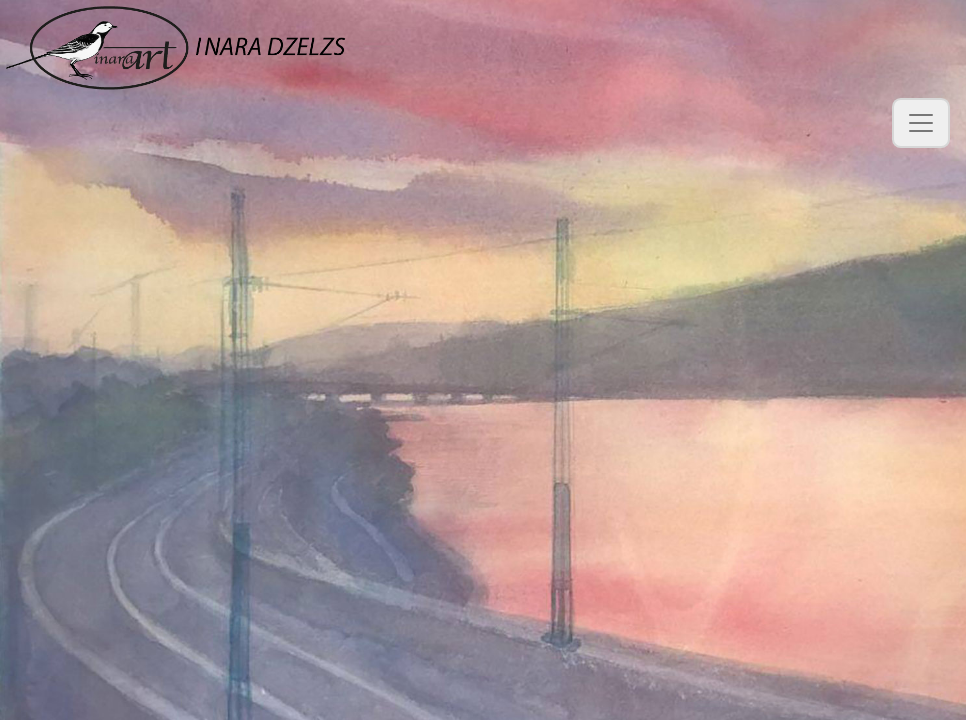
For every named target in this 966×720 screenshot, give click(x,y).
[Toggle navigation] (921, 123)
